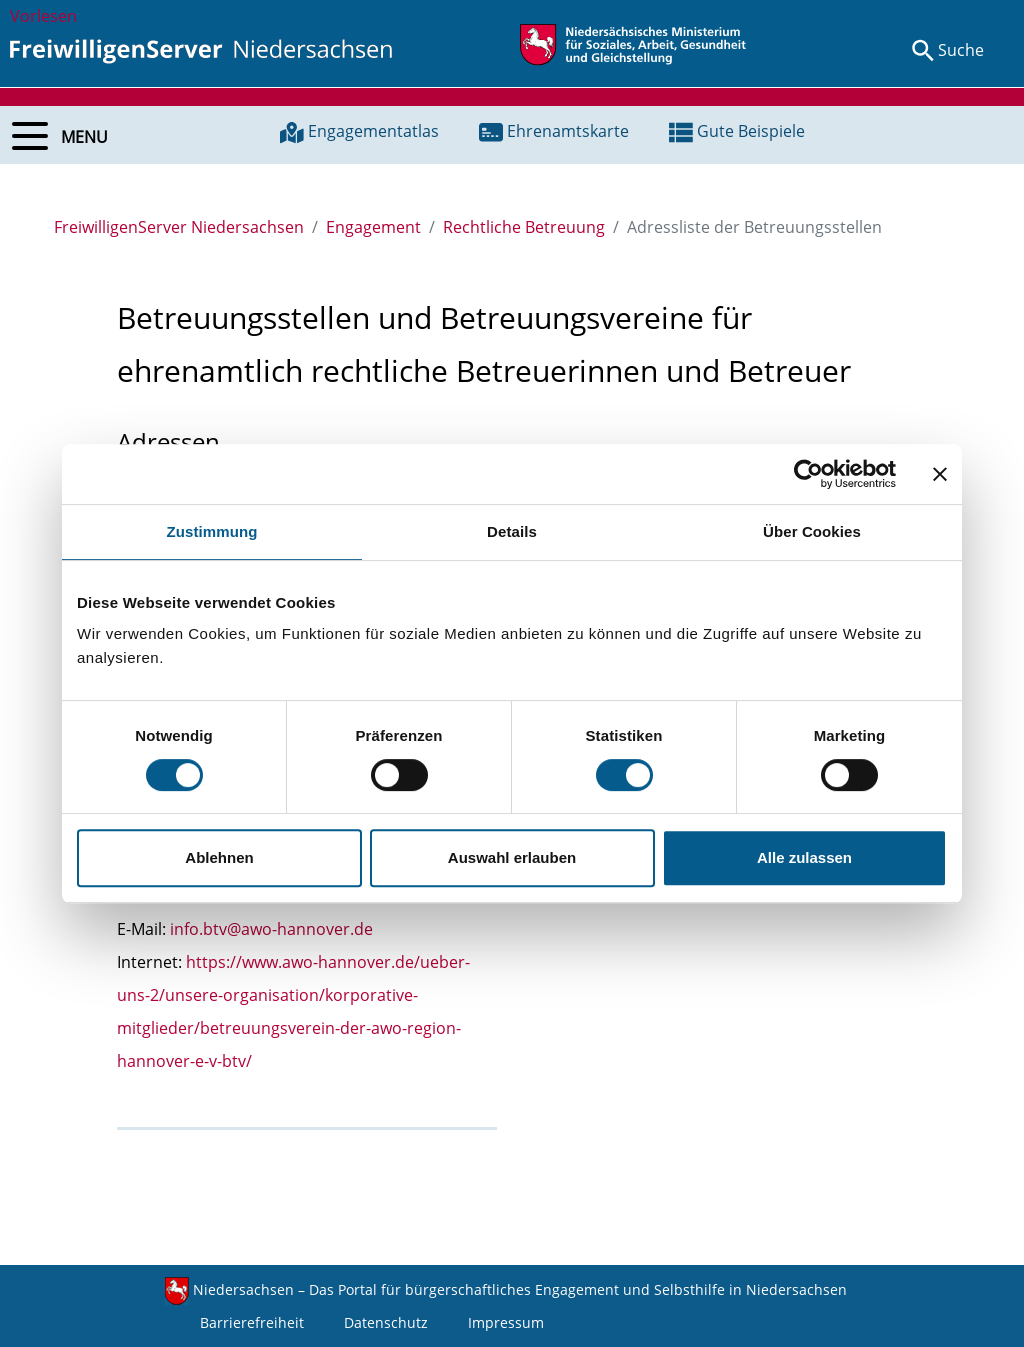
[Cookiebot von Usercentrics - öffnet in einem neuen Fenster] (808, 474)
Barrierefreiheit (252, 1322)
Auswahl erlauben (512, 857)
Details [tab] (512, 531)
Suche (961, 50)
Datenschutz (386, 1322)
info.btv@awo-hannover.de (271, 929)
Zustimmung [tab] (212, 531)
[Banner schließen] (940, 474)
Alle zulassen (804, 857)
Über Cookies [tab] (812, 531)
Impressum (506, 1322)
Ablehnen (219, 857)
